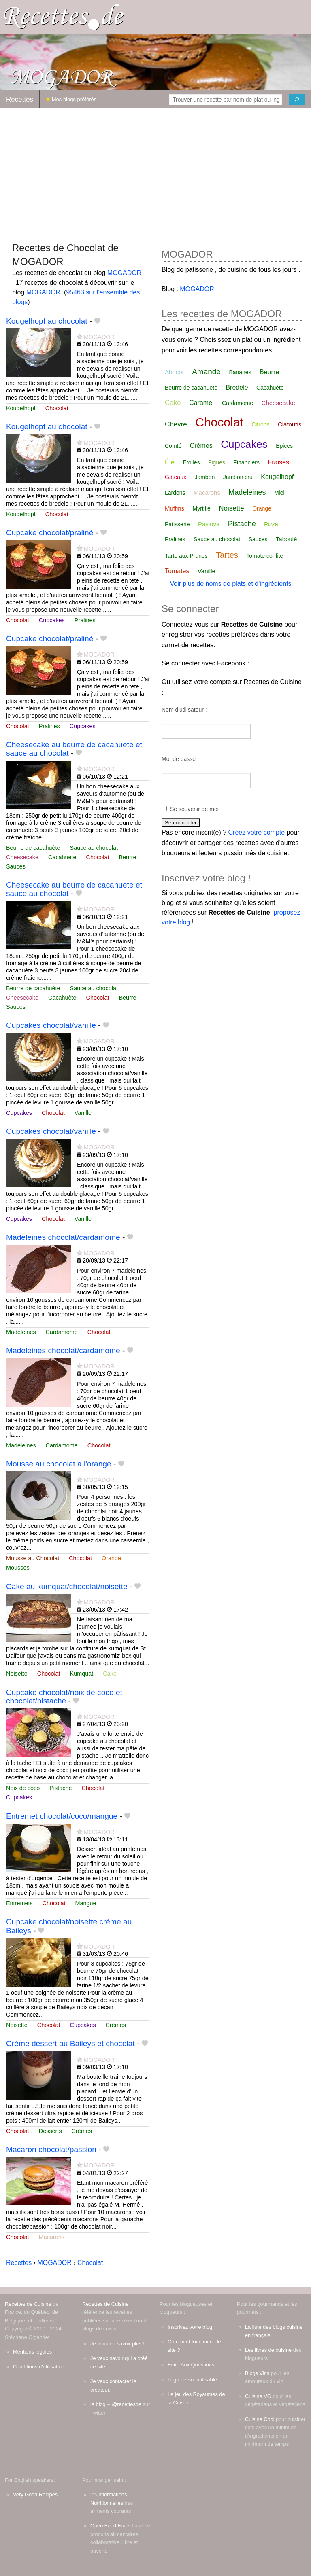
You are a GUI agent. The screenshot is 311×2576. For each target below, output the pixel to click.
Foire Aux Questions (191, 2365)
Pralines (85, 620)
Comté (173, 446)
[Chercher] (297, 99)
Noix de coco (23, 1788)
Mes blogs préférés (71, 99)
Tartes (227, 555)
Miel (279, 492)
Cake (110, 1673)
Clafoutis (289, 424)
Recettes (19, 99)
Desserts (50, 2131)
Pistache (60, 1788)
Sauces (16, 866)
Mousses (18, 1567)
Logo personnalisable (192, 2380)
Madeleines (21, 1332)
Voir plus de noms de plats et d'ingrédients (230, 583)
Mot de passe (179, 759)
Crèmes (116, 2025)
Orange (111, 1558)
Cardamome (62, 1332)
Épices (284, 446)
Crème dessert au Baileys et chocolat (70, 2043)
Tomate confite (264, 556)
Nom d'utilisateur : (184, 709)
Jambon (204, 477)
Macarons (51, 2237)
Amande (206, 371)
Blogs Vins (257, 2373)
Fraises (278, 462)
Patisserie (177, 524)
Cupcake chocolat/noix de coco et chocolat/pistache (64, 1696)
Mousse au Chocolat (32, 1558)
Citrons (260, 424)
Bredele (237, 387)
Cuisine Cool (260, 2419)
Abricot (174, 372)
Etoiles (191, 462)
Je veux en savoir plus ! (117, 2344)
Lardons (175, 492)
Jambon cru (238, 477)
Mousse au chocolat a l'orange (58, 1464)
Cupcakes (52, 620)
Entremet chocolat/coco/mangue (61, 1816)
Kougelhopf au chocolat (46, 321)
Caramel (201, 402)
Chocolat (56, 408)
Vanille (83, 1113)
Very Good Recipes (35, 2494)
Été (170, 462)
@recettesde (126, 2404)
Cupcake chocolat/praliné (49, 532)
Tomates (177, 571)
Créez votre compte (256, 832)
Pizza (271, 524)
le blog (98, 2404)
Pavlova (208, 524)
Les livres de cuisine (268, 2350)
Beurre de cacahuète (33, 848)
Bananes (240, 372)
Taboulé (286, 539)
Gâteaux (175, 477)
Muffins (174, 508)
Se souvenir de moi (194, 809)
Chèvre (176, 424)
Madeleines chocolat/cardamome (63, 1237)
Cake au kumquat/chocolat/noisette (67, 1586)
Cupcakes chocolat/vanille (51, 1025)
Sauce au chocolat (94, 848)
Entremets (19, 1903)
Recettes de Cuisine (28, 2304)
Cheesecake (22, 857)
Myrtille (202, 508)
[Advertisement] (155, 171)
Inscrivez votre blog (190, 2327)
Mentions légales (32, 2352)
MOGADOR (124, 272)
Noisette (17, 1673)
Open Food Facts (110, 2526)
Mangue (85, 1903)
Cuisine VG (258, 2396)
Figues (216, 462)
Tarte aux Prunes (186, 556)
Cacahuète (62, 857)
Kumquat (82, 1673)
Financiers (246, 462)
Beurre (127, 857)
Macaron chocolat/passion (51, 2149)
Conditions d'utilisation (38, 2367)
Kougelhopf (21, 408)
